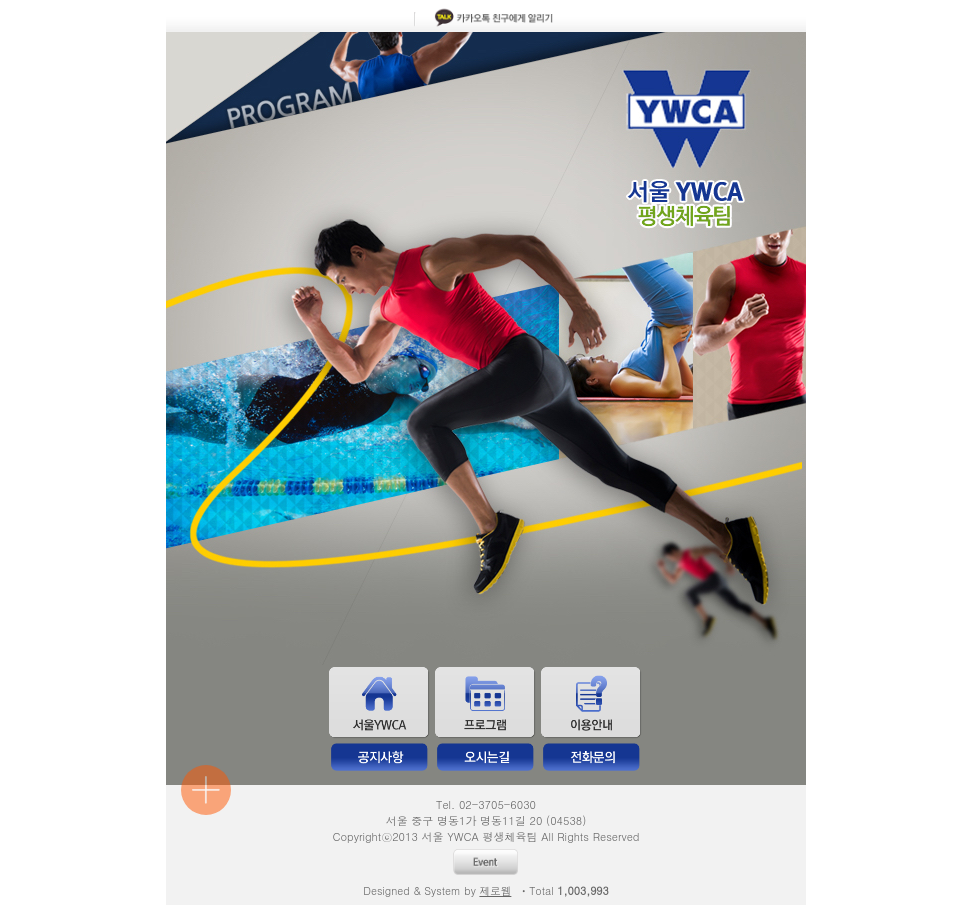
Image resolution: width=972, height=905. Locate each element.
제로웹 (495, 890)
